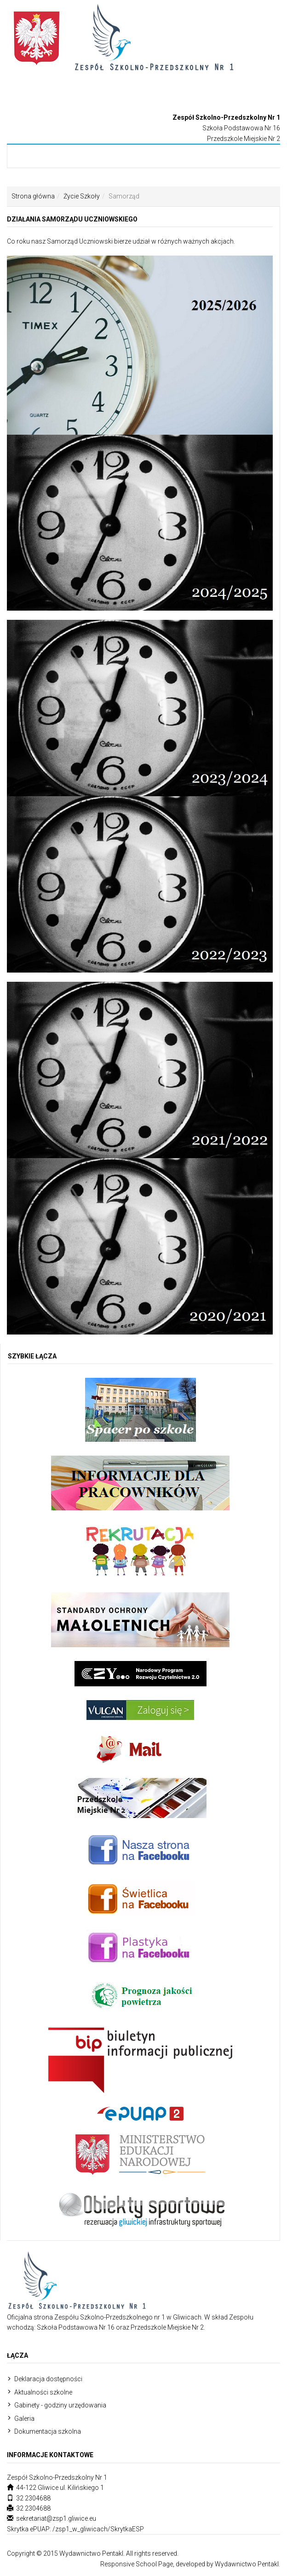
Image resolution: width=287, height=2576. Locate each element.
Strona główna (33, 196)
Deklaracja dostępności (48, 2379)
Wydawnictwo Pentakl (247, 2564)
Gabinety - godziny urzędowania (60, 2405)
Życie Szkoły (81, 196)
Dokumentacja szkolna (47, 2431)
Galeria (24, 2418)
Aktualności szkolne (43, 2392)
